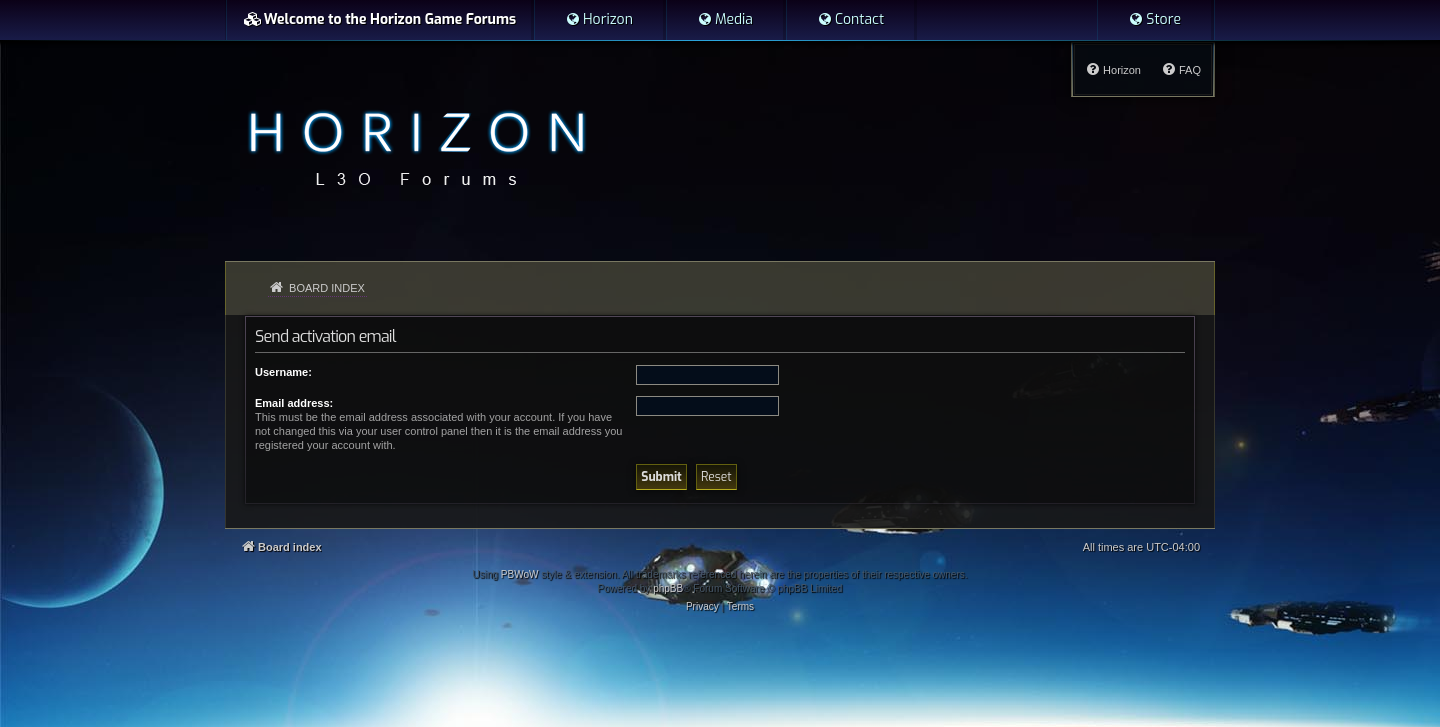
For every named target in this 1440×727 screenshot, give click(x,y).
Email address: (294, 403)
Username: (283, 372)
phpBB (668, 588)
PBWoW (520, 574)
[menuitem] (599, 20)
